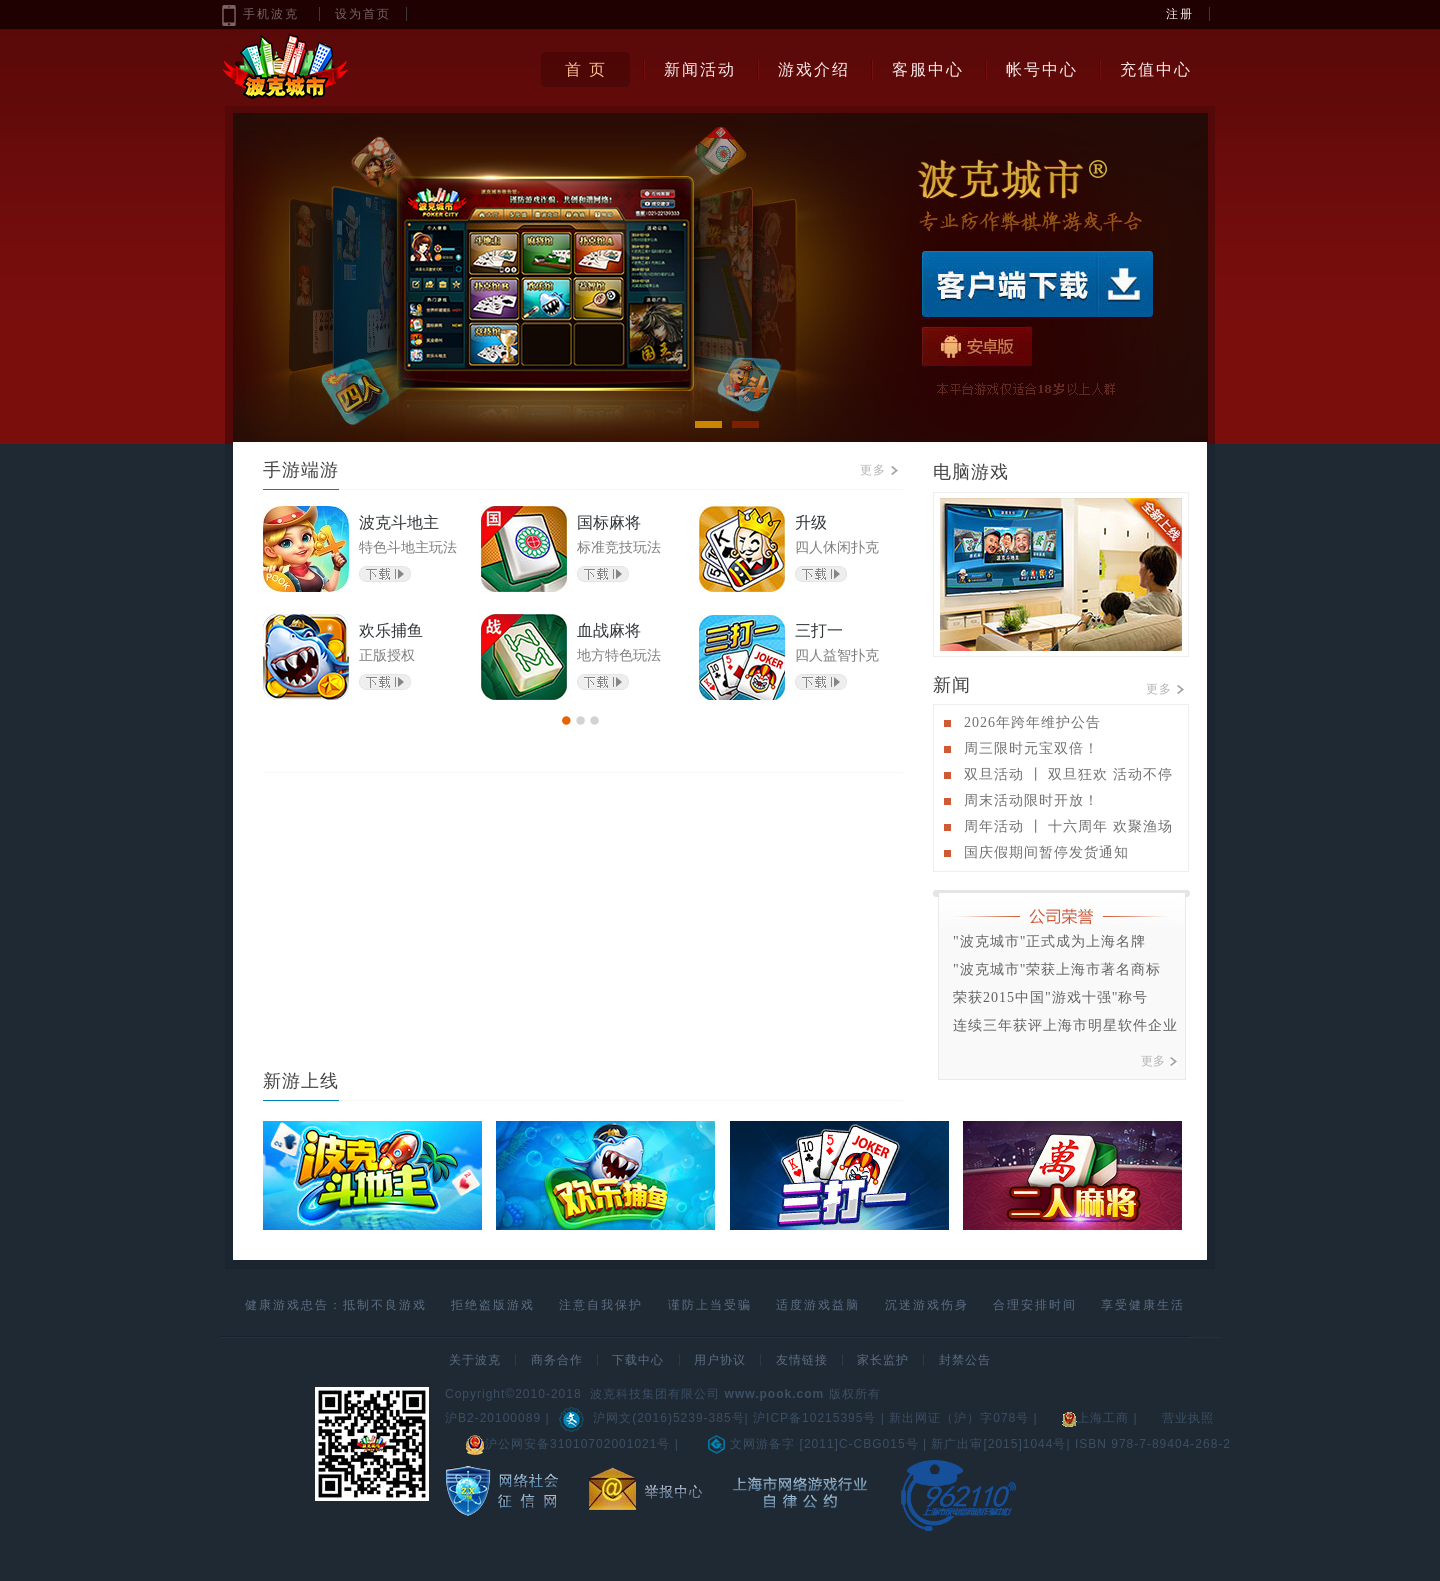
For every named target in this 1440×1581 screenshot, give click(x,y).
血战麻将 (609, 630)
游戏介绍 (814, 69)
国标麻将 (609, 522)
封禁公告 (965, 1360)
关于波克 (475, 1360)
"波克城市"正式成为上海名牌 (1049, 941)
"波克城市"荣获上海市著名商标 (1057, 969)
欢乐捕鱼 (391, 630)
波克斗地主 (399, 522)
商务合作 (557, 1360)
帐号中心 (1042, 69)
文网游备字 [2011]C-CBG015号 (813, 1444)
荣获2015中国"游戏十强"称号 (1050, 997)
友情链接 (802, 1360)
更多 (879, 470)
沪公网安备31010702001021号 (567, 1444)
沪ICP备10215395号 (814, 1418)
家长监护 (883, 1360)
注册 (1180, 14)
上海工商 (1095, 1418)
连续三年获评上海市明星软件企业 (1065, 1025)
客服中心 (928, 69)
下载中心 (638, 1360)
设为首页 (363, 14)
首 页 (586, 69)
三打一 (819, 630)
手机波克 (271, 14)
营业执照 (1188, 1418)
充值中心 (1156, 69)
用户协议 (720, 1360)
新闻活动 (700, 69)
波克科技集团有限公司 (655, 1394)
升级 (811, 522)
